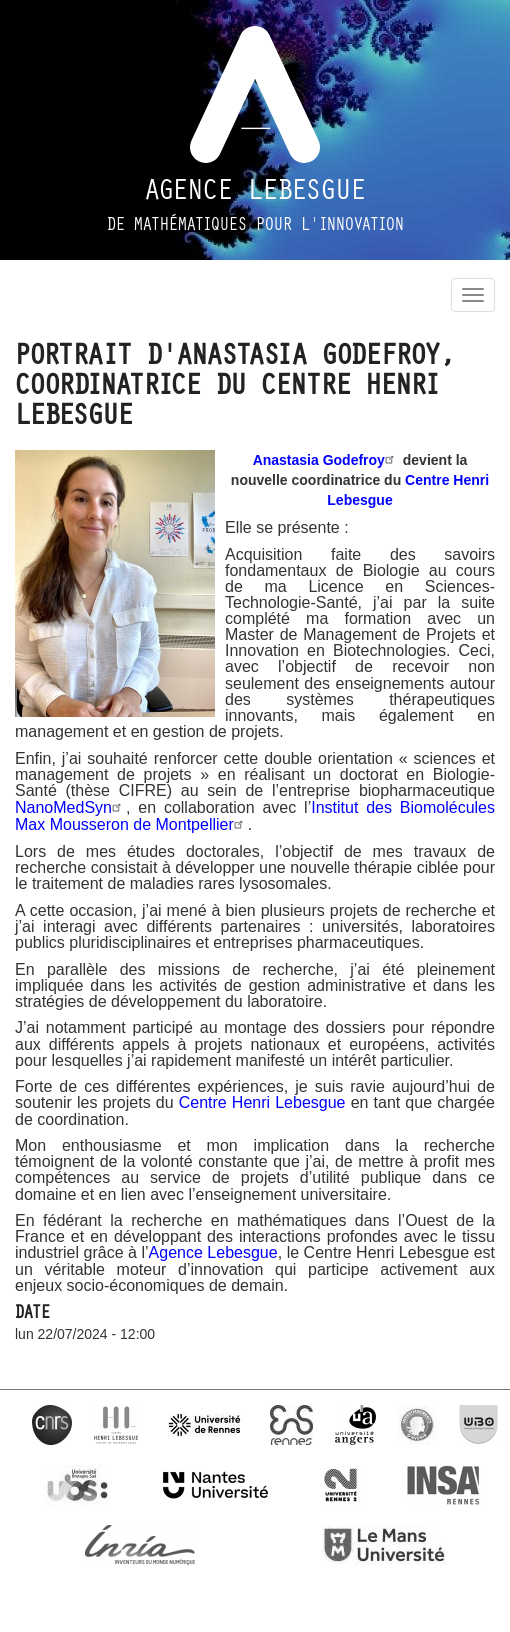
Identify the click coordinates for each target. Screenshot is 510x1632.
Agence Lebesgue (255, 190)
